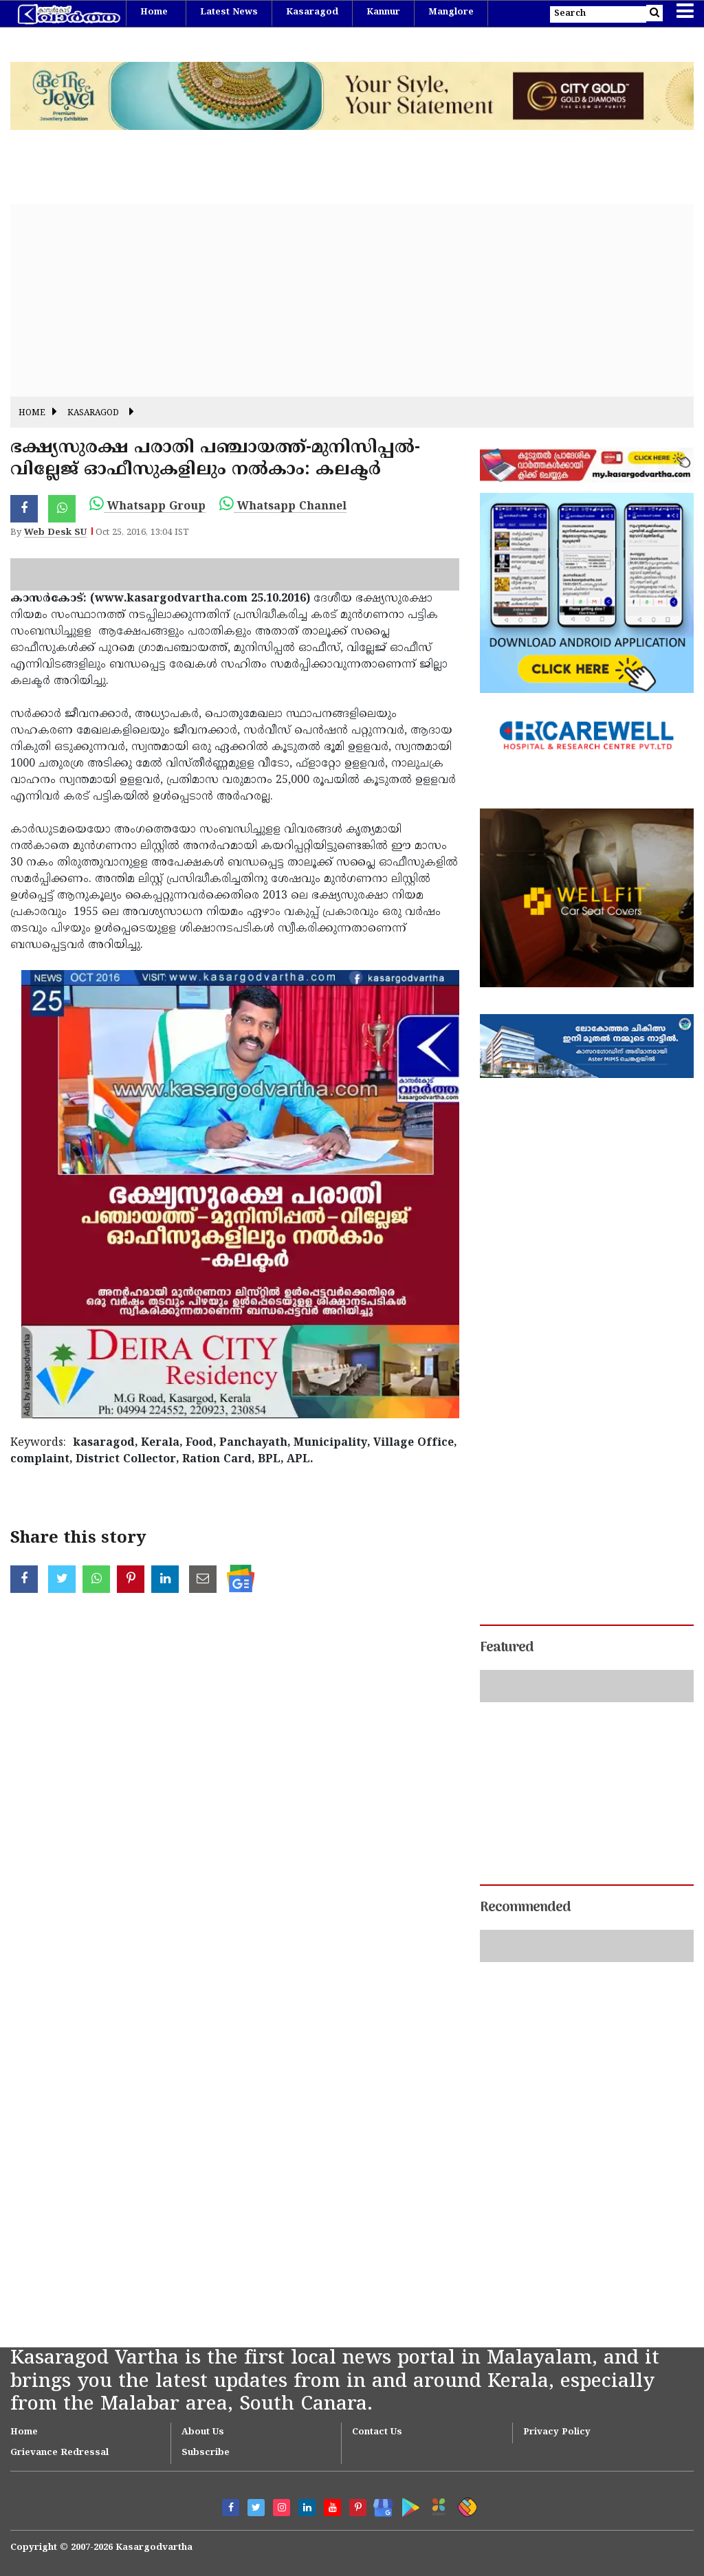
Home (154, 12)
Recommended (525, 1908)
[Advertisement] (352, 300)
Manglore (451, 12)
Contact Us (377, 2432)
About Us (203, 2432)
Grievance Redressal (59, 2452)
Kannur (383, 12)
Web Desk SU (55, 532)
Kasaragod (312, 12)
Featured (507, 1648)
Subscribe (206, 2452)
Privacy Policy (557, 2432)
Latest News (229, 12)
